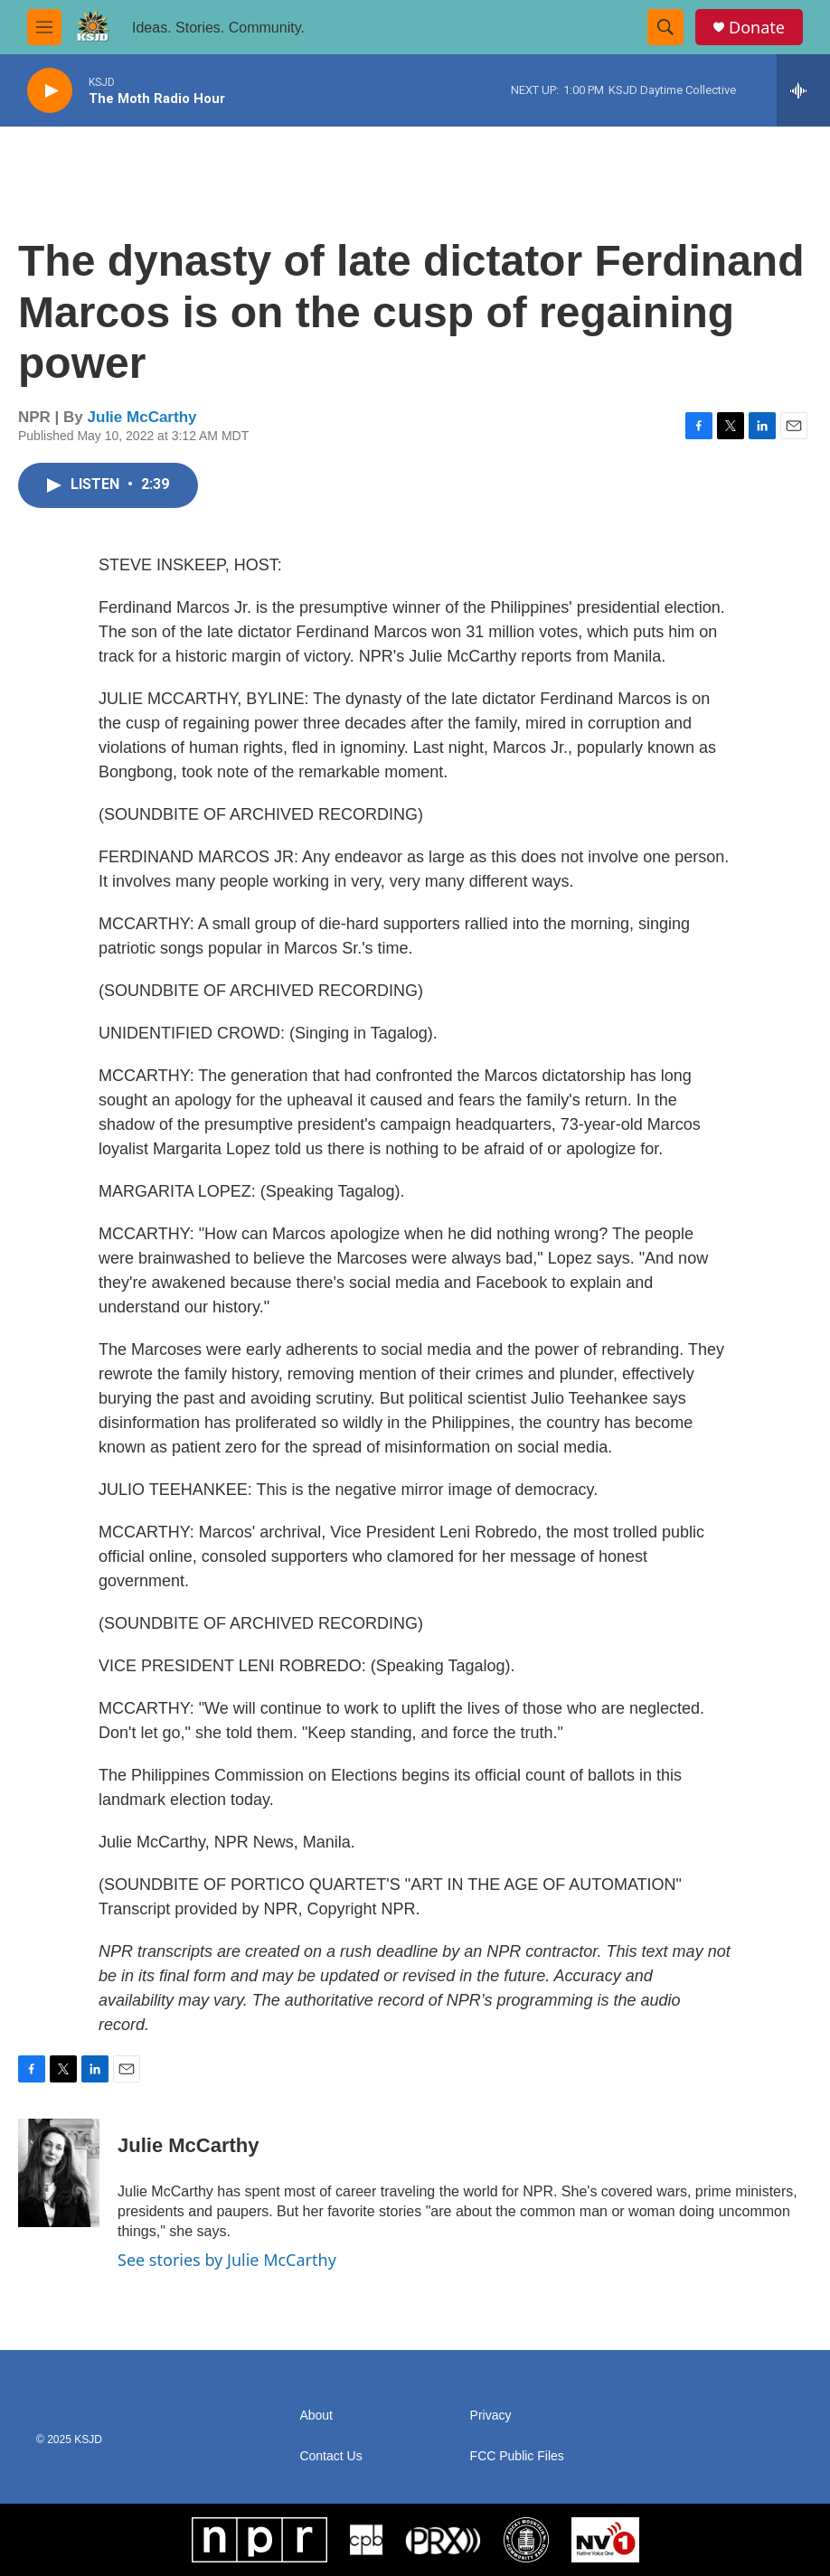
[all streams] (803, 90)
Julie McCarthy (142, 417)
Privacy (491, 2415)
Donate (757, 27)
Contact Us (330, 2456)
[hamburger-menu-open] (44, 27)
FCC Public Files (517, 2456)
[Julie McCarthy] (58, 2173)
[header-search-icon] (665, 27)
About (316, 2415)
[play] (49, 90)
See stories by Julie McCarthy (227, 2259)
